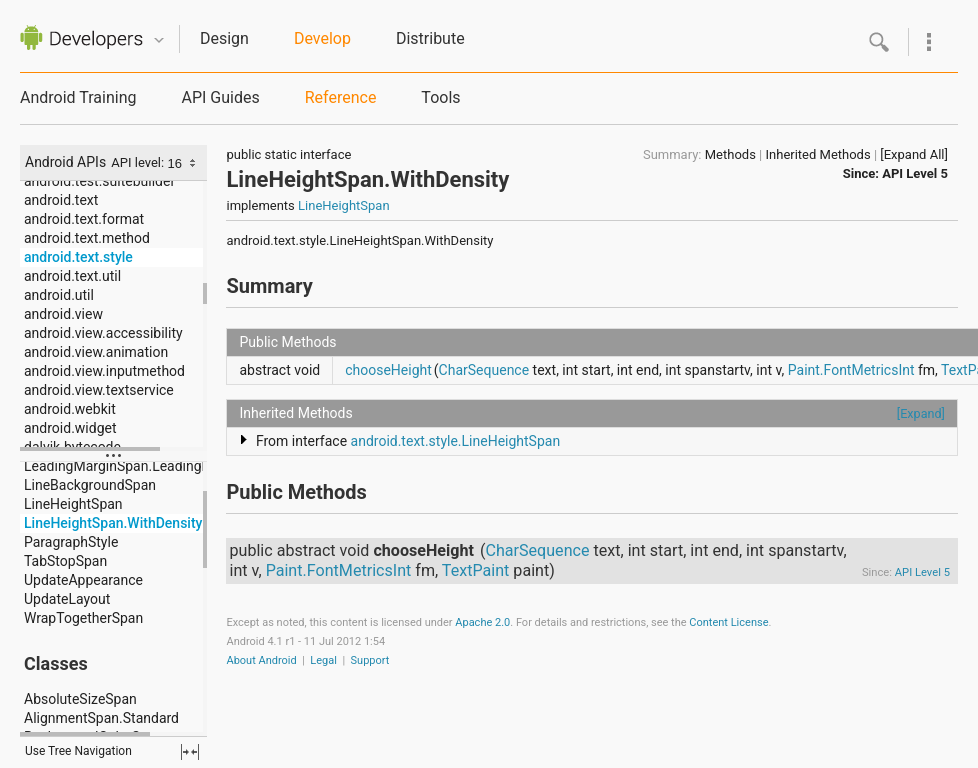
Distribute (430, 38)
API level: (139, 162)
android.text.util (72, 276)
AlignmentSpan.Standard (101, 718)
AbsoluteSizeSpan (80, 699)
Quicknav (159, 40)
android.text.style (78, 257)
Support (370, 660)
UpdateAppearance (83, 580)
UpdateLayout (67, 599)
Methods (730, 154)
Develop (322, 38)
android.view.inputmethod (104, 371)
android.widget (70, 428)
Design (224, 38)
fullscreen (190, 752)
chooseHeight (388, 370)
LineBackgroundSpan (90, 485)
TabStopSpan (65, 561)
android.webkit (70, 409)
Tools (440, 97)
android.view (63, 314)
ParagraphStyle (71, 542)
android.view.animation (96, 352)
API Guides (220, 97)
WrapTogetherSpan (83, 618)
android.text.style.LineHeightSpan (456, 441)
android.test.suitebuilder (99, 181)
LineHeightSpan (73, 504)
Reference (341, 97)
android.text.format (84, 219)
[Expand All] (914, 154)
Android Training (78, 97)
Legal (323, 660)
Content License (728, 622)
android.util (59, 295)
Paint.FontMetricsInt (851, 370)
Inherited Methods (818, 154)
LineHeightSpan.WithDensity (113, 523)
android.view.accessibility (103, 333)
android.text (61, 200)
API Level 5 (915, 173)
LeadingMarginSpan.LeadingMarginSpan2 (154, 466)
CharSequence (484, 370)
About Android (261, 660)
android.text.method (87, 238)
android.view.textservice (99, 390)
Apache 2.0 (482, 622)
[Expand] (921, 413)
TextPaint (476, 570)
